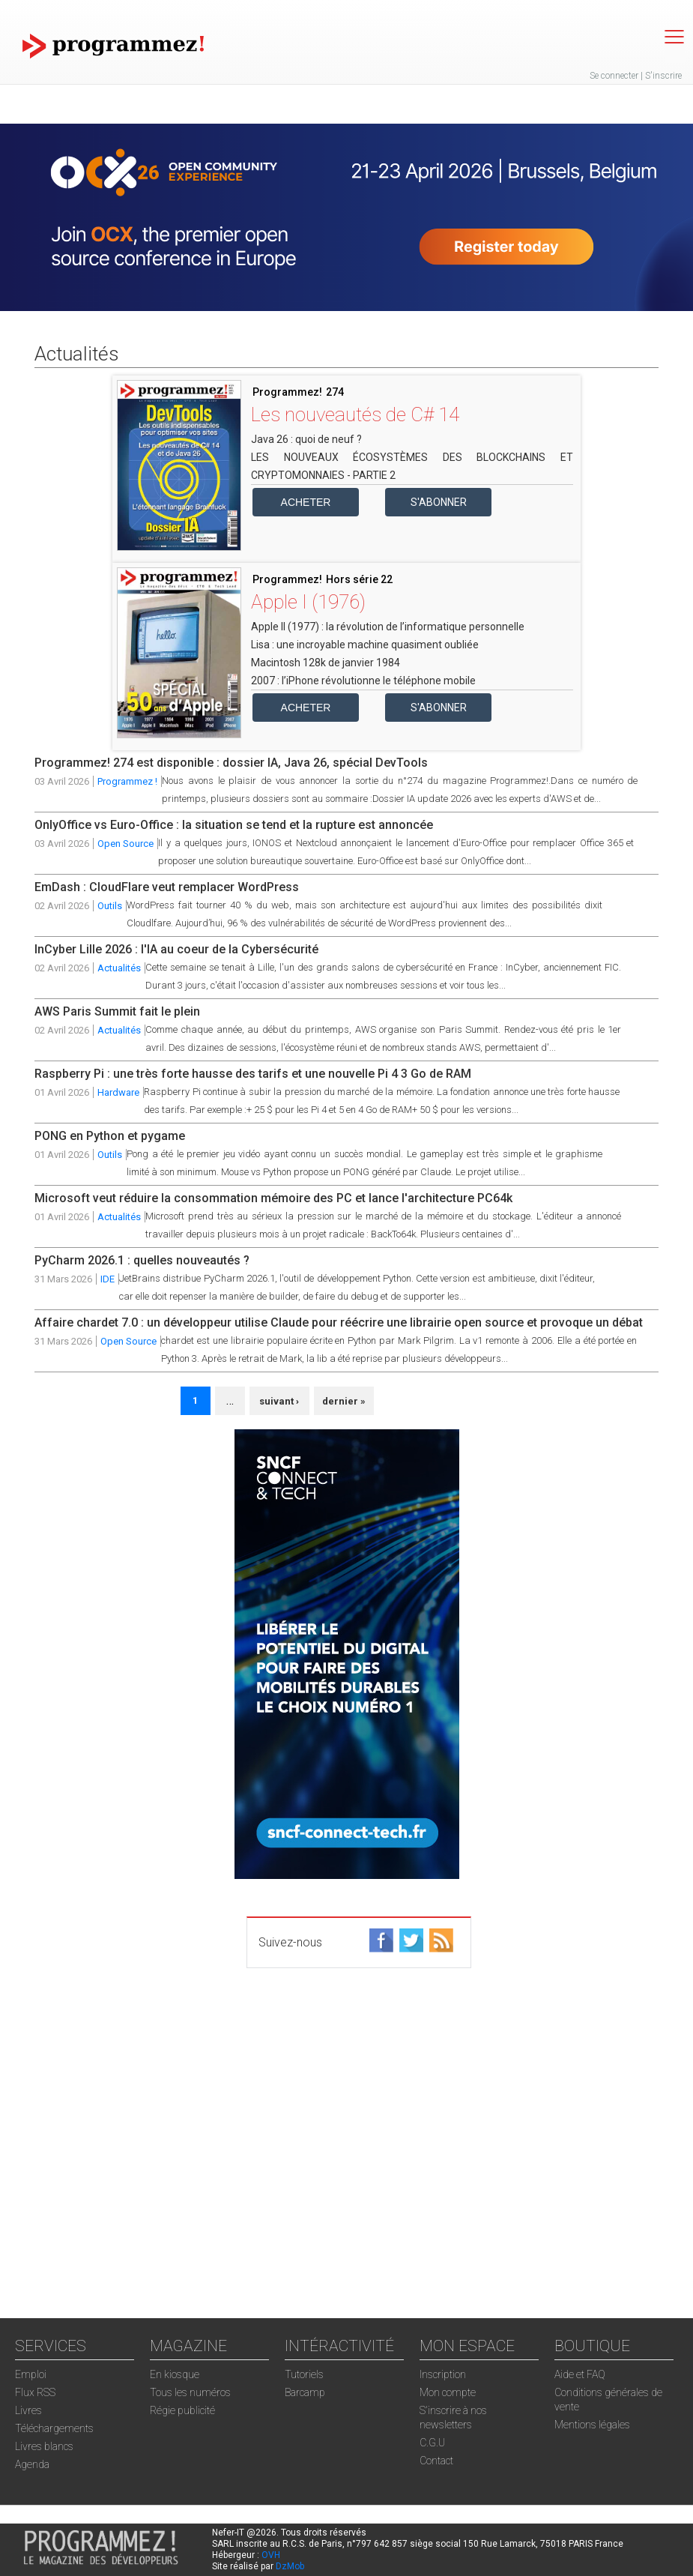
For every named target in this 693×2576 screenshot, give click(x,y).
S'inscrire (663, 75)
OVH (270, 2555)
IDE (107, 1279)
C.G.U (432, 2443)
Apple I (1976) (308, 602)
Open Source (125, 843)
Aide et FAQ (579, 2374)
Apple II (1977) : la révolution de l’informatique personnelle (387, 627)
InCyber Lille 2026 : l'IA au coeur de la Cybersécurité (176, 949)
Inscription (443, 2374)
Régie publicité (182, 2410)
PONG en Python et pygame (109, 1136)
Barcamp (305, 2392)
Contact (436, 2461)
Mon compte (448, 2392)
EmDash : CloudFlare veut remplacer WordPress (166, 887)
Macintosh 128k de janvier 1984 (325, 663)
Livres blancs (44, 2446)
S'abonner (439, 502)
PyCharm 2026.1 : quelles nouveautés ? (141, 1260)
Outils (109, 905)
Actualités (119, 968)
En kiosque (174, 2374)
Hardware (118, 1092)
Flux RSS (35, 2392)
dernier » (344, 1401)
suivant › (279, 1401)
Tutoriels (304, 2374)
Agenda (32, 2464)
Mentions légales (592, 2425)
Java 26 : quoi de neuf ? (306, 439)
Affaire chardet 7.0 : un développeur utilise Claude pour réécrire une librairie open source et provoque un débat (338, 1322)
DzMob (290, 2566)
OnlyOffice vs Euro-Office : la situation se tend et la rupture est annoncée (233, 825)
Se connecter (614, 75)
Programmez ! (127, 781)
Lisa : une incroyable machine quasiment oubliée (365, 645)
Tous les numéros (190, 2392)
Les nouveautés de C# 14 (355, 414)
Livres (28, 2410)
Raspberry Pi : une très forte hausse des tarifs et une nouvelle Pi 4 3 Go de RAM (252, 1074)
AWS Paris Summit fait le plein (117, 1011)
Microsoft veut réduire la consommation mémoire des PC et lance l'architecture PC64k (273, 1198)
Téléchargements (54, 2428)
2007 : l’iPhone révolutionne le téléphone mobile (363, 681)
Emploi (30, 2374)
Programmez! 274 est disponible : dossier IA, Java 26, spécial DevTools (231, 762)
